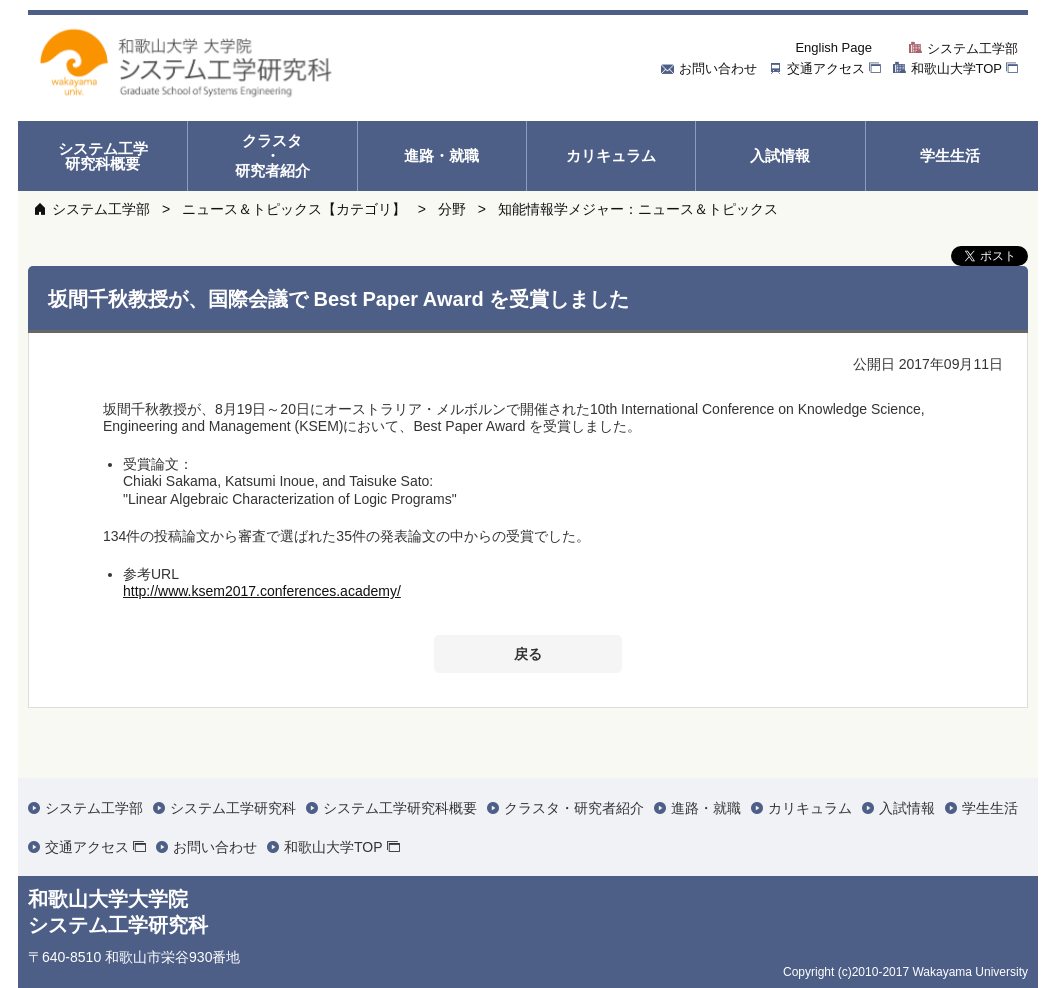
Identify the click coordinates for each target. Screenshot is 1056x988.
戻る (528, 654)
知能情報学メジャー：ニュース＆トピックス (638, 209)
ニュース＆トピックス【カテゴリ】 (294, 209)
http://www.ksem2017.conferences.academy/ (262, 591)
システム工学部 (101, 209)
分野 (452, 209)
